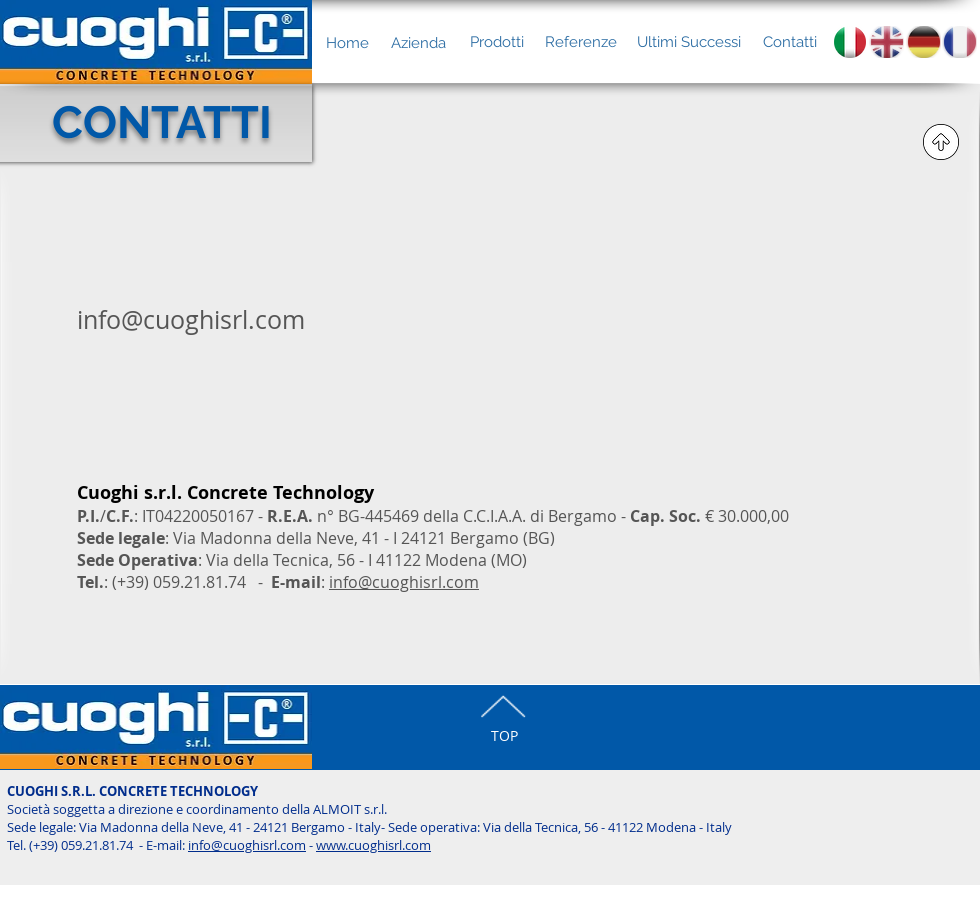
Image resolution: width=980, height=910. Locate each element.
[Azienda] (418, 43)
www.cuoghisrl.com (373, 845)
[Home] (347, 43)
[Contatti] (789, 42)
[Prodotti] (496, 42)
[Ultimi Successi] (689, 42)
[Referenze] (580, 42)
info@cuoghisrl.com (404, 582)
